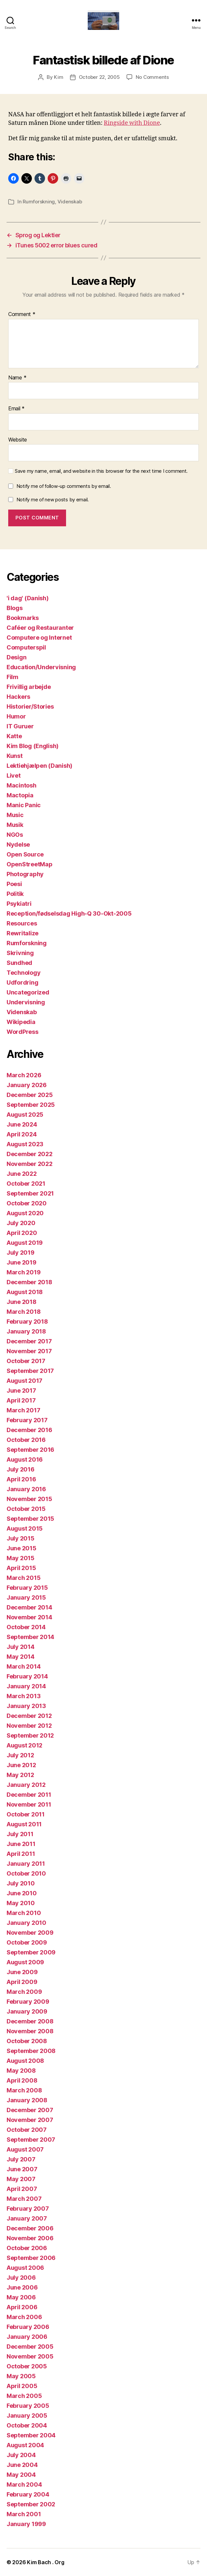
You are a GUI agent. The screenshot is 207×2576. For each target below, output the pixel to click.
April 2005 (22, 2385)
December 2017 (29, 1341)
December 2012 (29, 1715)
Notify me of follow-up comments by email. (63, 486)
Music (15, 814)
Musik (15, 824)
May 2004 (21, 2474)
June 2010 (22, 1893)
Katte (14, 736)
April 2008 (22, 2080)
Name (17, 378)
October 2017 (26, 1360)
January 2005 (27, 2415)
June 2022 (22, 1173)
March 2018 (23, 1311)
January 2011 (26, 1863)
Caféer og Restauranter (40, 627)
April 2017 (21, 1400)
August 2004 (25, 2445)
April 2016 (21, 1479)
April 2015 (21, 1567)
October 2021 (26, 1183)
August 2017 (24, 1380)
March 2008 (24, 2090)
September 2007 (31, 2139)
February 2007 (28, 2208)
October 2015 (26, 1508)
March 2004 (24, 2484)
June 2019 (21, 1262)
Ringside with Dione (132, 123)
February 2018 (27, 1321)
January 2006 (27, 2336)
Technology (23, 972)
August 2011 (24, 1824)
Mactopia (20, 795)
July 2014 (20, 1646)
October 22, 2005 (99, 77)
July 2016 (20, 1469)
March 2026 (24, 1075)
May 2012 (20, 1774)
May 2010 (21, 1903)
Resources (22, 923)
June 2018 (21, 1301)
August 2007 (25, 2149)
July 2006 (21, 2277)
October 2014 (26, 1627)
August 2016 (25, 1459)
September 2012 (30, 1735)
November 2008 (30, 2031)
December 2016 (29, 1429)
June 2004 (22, 2464)
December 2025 (30, 1094)
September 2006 (31, 2257)
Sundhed (19, 962)
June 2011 (21, 1843)
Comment (21, 314)
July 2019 (20, 1252)
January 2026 (27, 1085)
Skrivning (20, 952)
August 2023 (25, 1144)
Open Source (25, 854)
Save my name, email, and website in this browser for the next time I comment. (101, 471)
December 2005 (30, 2346)
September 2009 (31, 1952)
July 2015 (20, 1538)
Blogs (15, 607)
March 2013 (23, 1696)
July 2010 (21, 1883)
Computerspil (26, 647)
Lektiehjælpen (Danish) (39, 765)
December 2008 (30, 2021)
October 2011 (26, 1814)
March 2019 (23, 1272)
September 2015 (30, 1518)
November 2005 (30, 2356)
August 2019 (25, 1242)
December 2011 (29, 1794)
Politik (15, 893)
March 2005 (24, 2395)
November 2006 (30, 2238)
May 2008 (21, 2070)
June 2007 (22, 2169)
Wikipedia (21, 1021)
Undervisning (26, 1002)
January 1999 (26, 2523)
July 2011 (20, 1834)
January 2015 (26, 1597)
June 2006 (22, 2287)
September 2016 (30, 1449)
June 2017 (21, 1390)
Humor (16, 716)
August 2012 (24, 1745)
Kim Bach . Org (45, 2562)
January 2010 (26, 1922)
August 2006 (25, 2267)
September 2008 (31, 2050)
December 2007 (30, 2110)
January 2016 (26, 1489)
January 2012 (26, 1784)
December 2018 (29, 1282)
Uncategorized (28, 992)
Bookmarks (23, 617)
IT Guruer (20, 726)
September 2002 (31, 2504)
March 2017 (23, 1410)
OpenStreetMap (30, 864)
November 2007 (30, 2119)
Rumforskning (39, 201)
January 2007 (27, 2218)
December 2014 (29, 1607)
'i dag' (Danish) (28, 598)
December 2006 (30, 2228)
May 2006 (21, 2297)
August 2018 (25, 1291)
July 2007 (21, 2159)
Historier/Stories (30, 706)
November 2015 (29, 1498)
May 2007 (21, 2179)
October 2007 (27, 2129)
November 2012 (29, 1725)
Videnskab (70, 201)
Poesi (14, 883)
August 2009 (25, 1962)
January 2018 (26, 1331)
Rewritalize (22, 933)
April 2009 (22, 1981)
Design (16, 657)
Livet (14, 775)
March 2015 (23, 1577)
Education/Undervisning (41, 667)
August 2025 (25, 1114)
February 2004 (28, 2494)
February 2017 (27, 1420)
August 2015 (25, 1528)
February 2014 (27, 1676)
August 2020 (25, 1213)
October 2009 (27, 1942)
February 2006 (28, 2326)
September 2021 (30, 1193)
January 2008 (27, 2100)
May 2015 (20, 1558)
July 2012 (20, 1755)
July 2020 (21, 1223)
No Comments (152, 77)
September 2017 (30, 1370)
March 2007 (24, 2198)
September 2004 (31, 2435)
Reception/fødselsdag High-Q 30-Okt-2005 (69, 913)
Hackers (18, 696)
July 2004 (21, 2454)
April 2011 (21, 1853)
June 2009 (22, 1972)
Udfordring (22, 982)
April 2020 (22, 1232)
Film (12, 676)
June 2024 (22, 1124)
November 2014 (29, 1617)
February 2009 (28, 2001)
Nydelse (18, 844)
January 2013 (26, 1705)
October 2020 (27, 1203)
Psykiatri (19, 903)
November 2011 (29, 1804)
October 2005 (27, 2366)
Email (16, 409)
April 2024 (21, 1134)
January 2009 (27, 2011)
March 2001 (24, 2514)
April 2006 (22, 2307)
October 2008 (27, 2041)
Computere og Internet (39, 637)
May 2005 (21, 2376)
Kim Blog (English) (32, 745)
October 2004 (27, 2425)
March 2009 (24, 1991)
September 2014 (30, 1636)
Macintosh (21, 785)
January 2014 (26, 1686)
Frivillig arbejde (29, 686)
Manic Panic (24, 805)
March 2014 (23, 1666)
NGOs (15, 834)
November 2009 (30, 1932)
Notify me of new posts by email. (52, 499)
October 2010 (26, 1873)
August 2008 (25, 2060)
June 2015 (21, 1548)
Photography (25, 874)
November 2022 (30, 1163)
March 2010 (24, 1912)
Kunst (15, 755)
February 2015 (27, 1587)
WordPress (22, 1031)
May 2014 (20, 1656)
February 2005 (28, 2405)
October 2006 (27, 2248)
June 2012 (21, 1765)
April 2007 (22, 2188)
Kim (58, 77)
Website (17, 440)
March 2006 (24, 2317)
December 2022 (30, 1154)
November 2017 (29, 1351)
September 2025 (31, 1104)
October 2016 (26, 1439)
